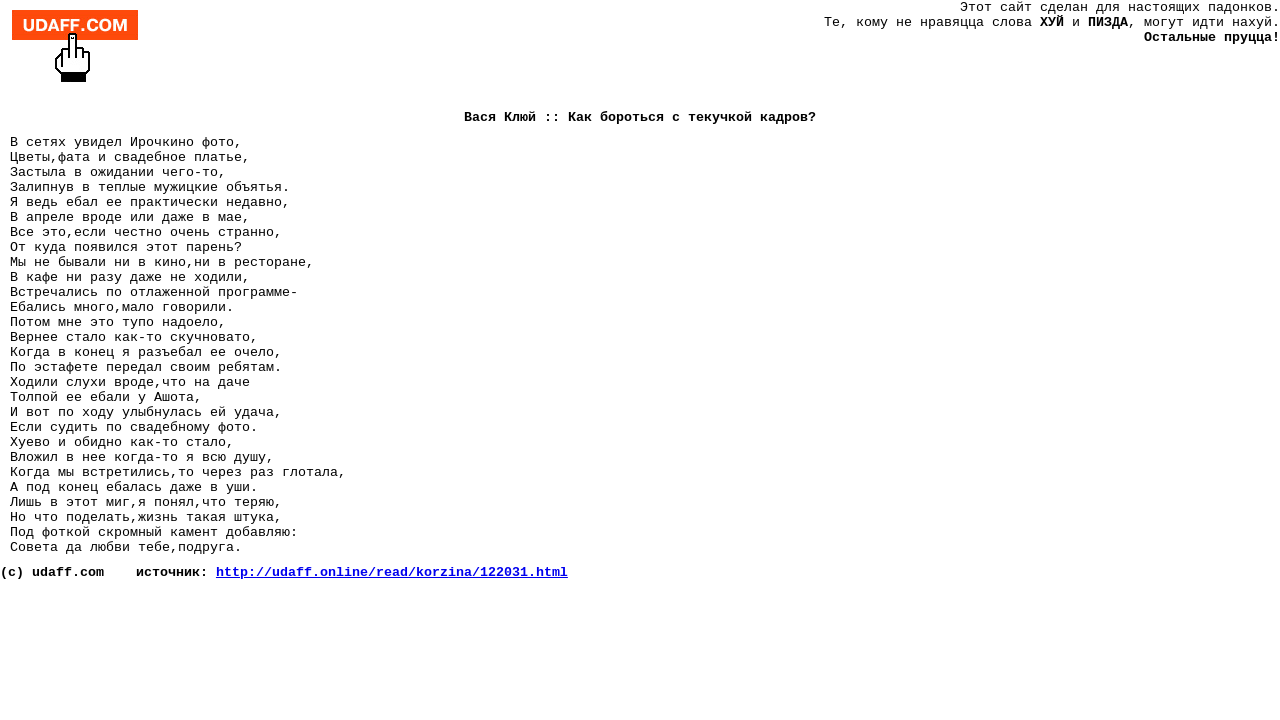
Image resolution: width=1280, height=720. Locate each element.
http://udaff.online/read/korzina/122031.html (392, 572)
